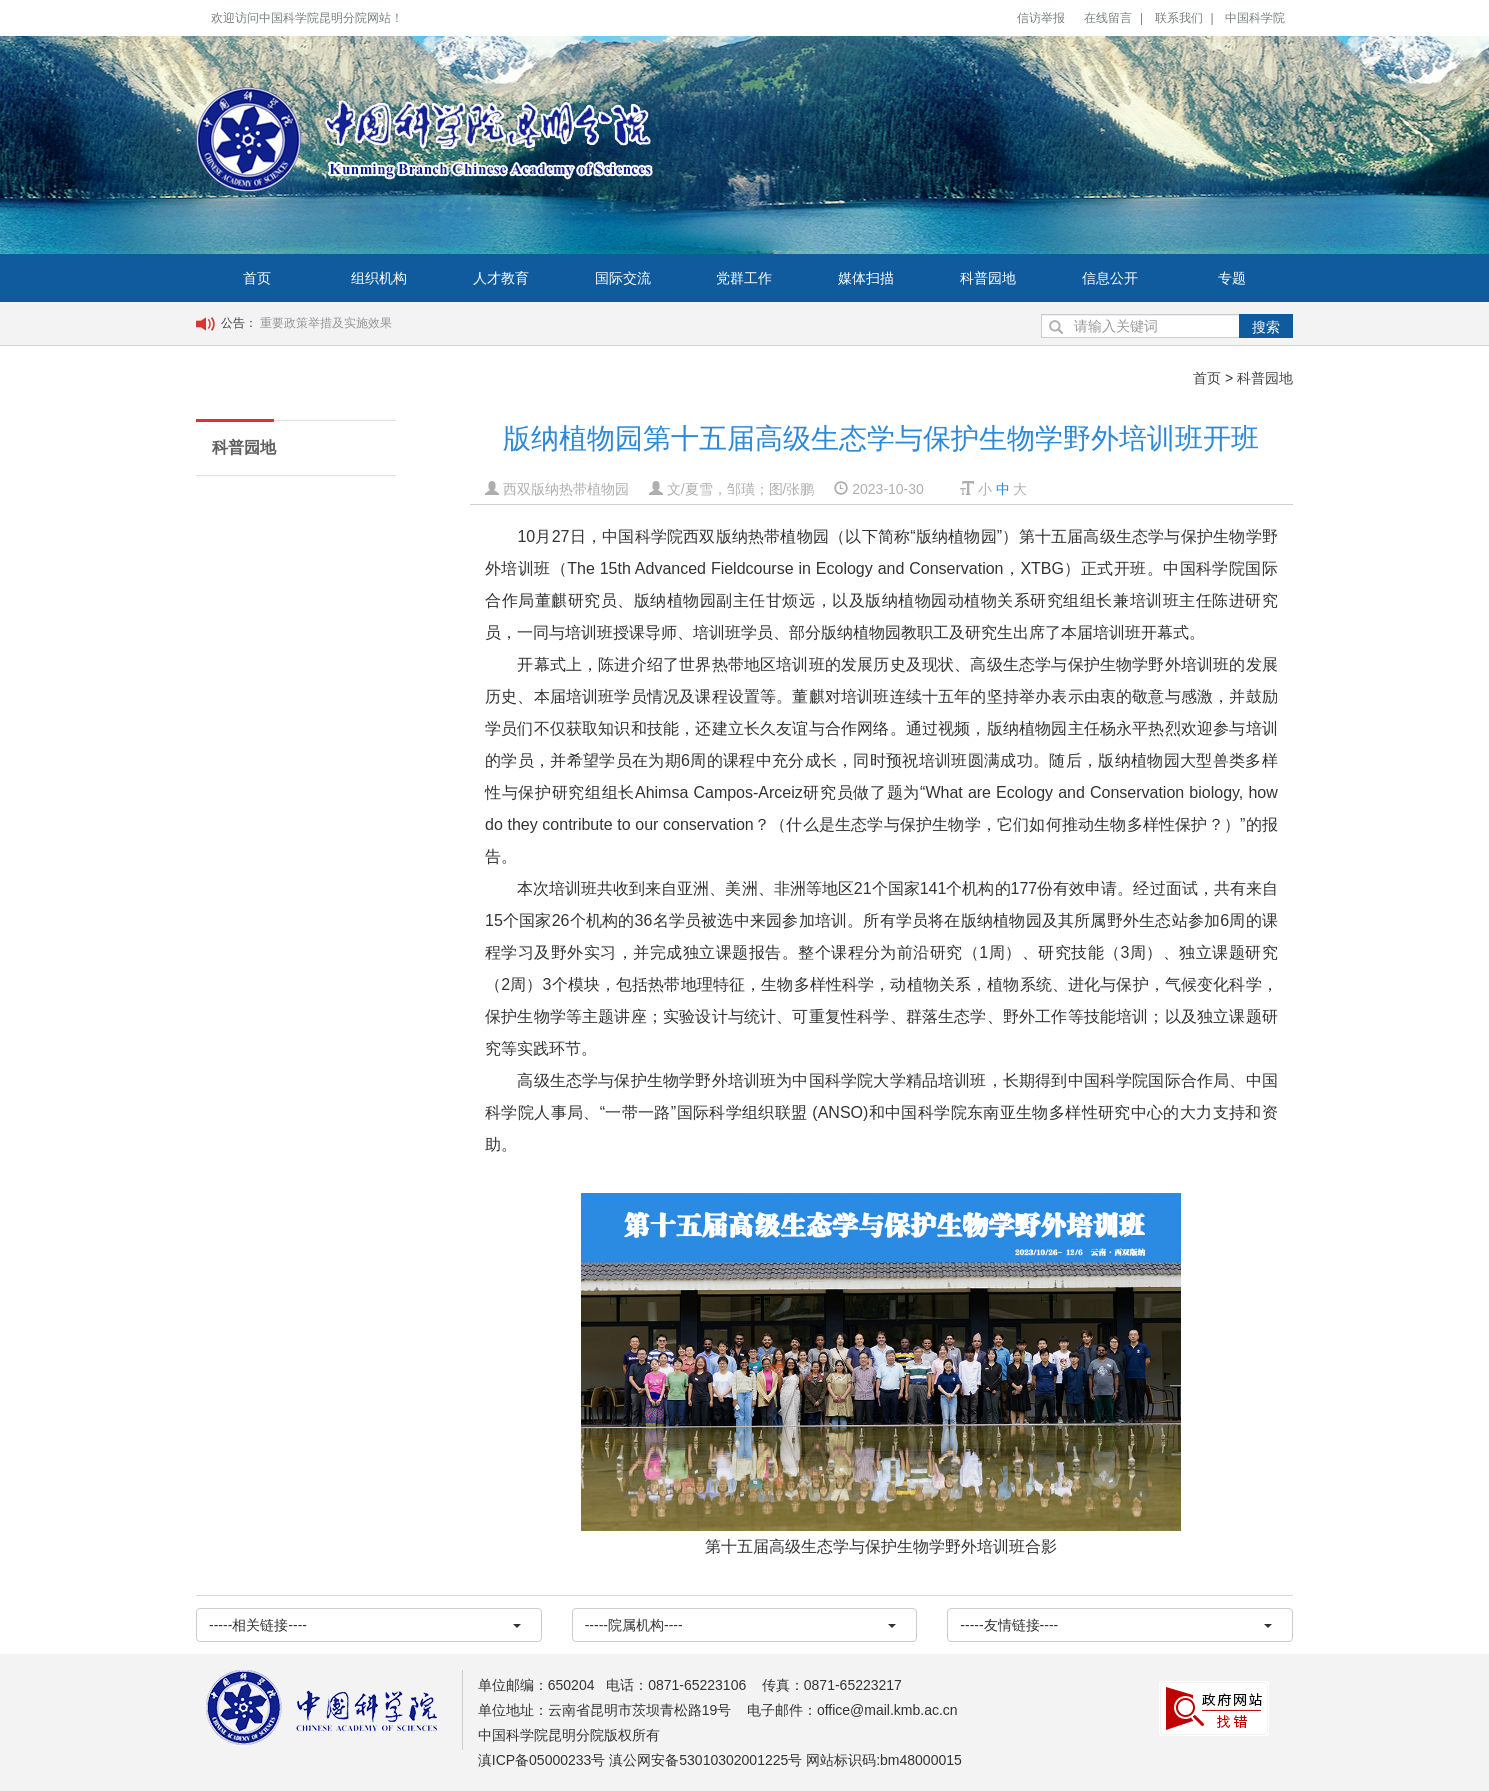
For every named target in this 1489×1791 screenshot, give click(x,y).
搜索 (1266, 327)
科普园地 (988, 278)
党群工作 (744, 278)
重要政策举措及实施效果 (326, 323)
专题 (1232, 278)
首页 (257, 278)
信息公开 (1110, 278)
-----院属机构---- (741, 1625)
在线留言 (1108, 18)
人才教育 (501, 278)
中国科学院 (1255, 18)
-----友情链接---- (1116, 1625)
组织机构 (379, 278)
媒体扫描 (866, 278)
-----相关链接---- (365, 1625)
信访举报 (1041, 18)
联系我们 (1179, 18)
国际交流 (623, 278)
